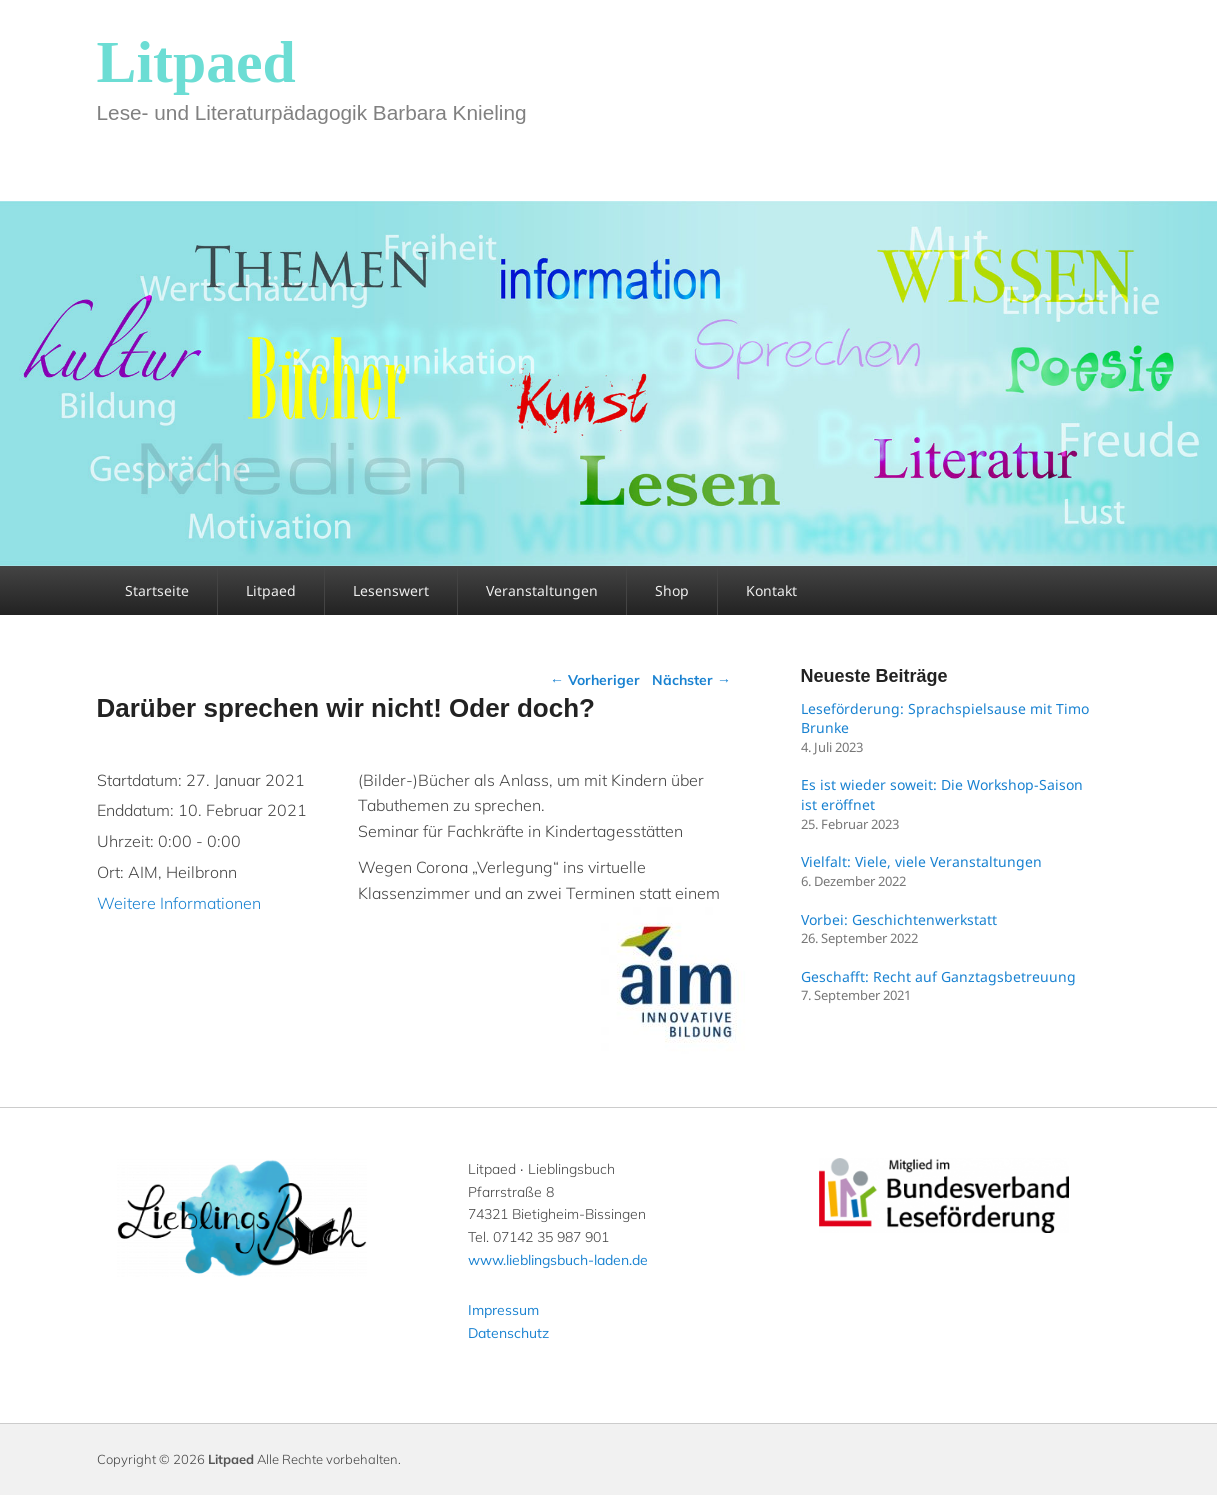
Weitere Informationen (179, 903)
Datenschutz (508, 1333)
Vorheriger (595, 680)
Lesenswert (391, 590)
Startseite (157, 590)
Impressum (503, 1310)
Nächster (691, 680)
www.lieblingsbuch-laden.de (558, 1260)
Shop (672, 590)
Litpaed (196, 62)
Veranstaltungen (542, 590)
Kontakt (771, 590)
